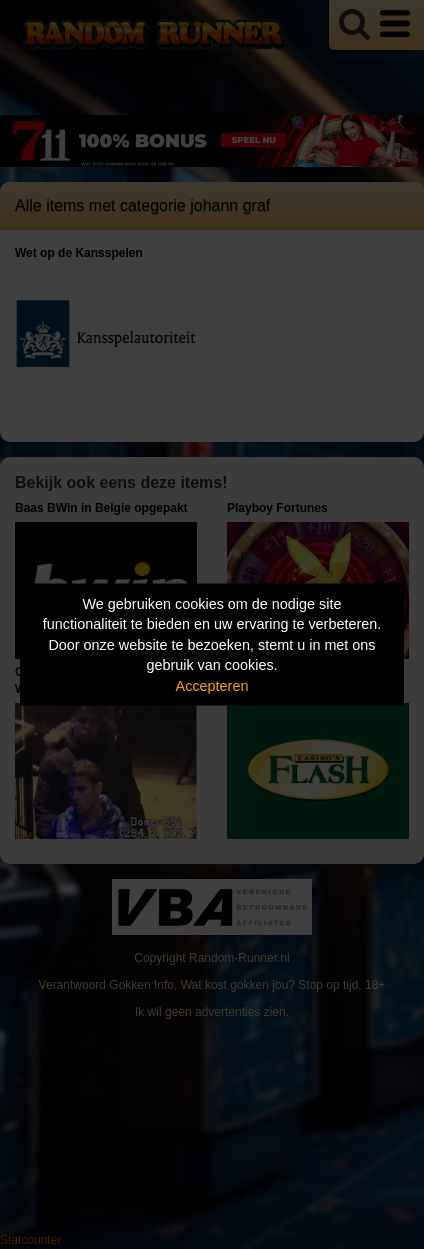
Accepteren (212, 685)
